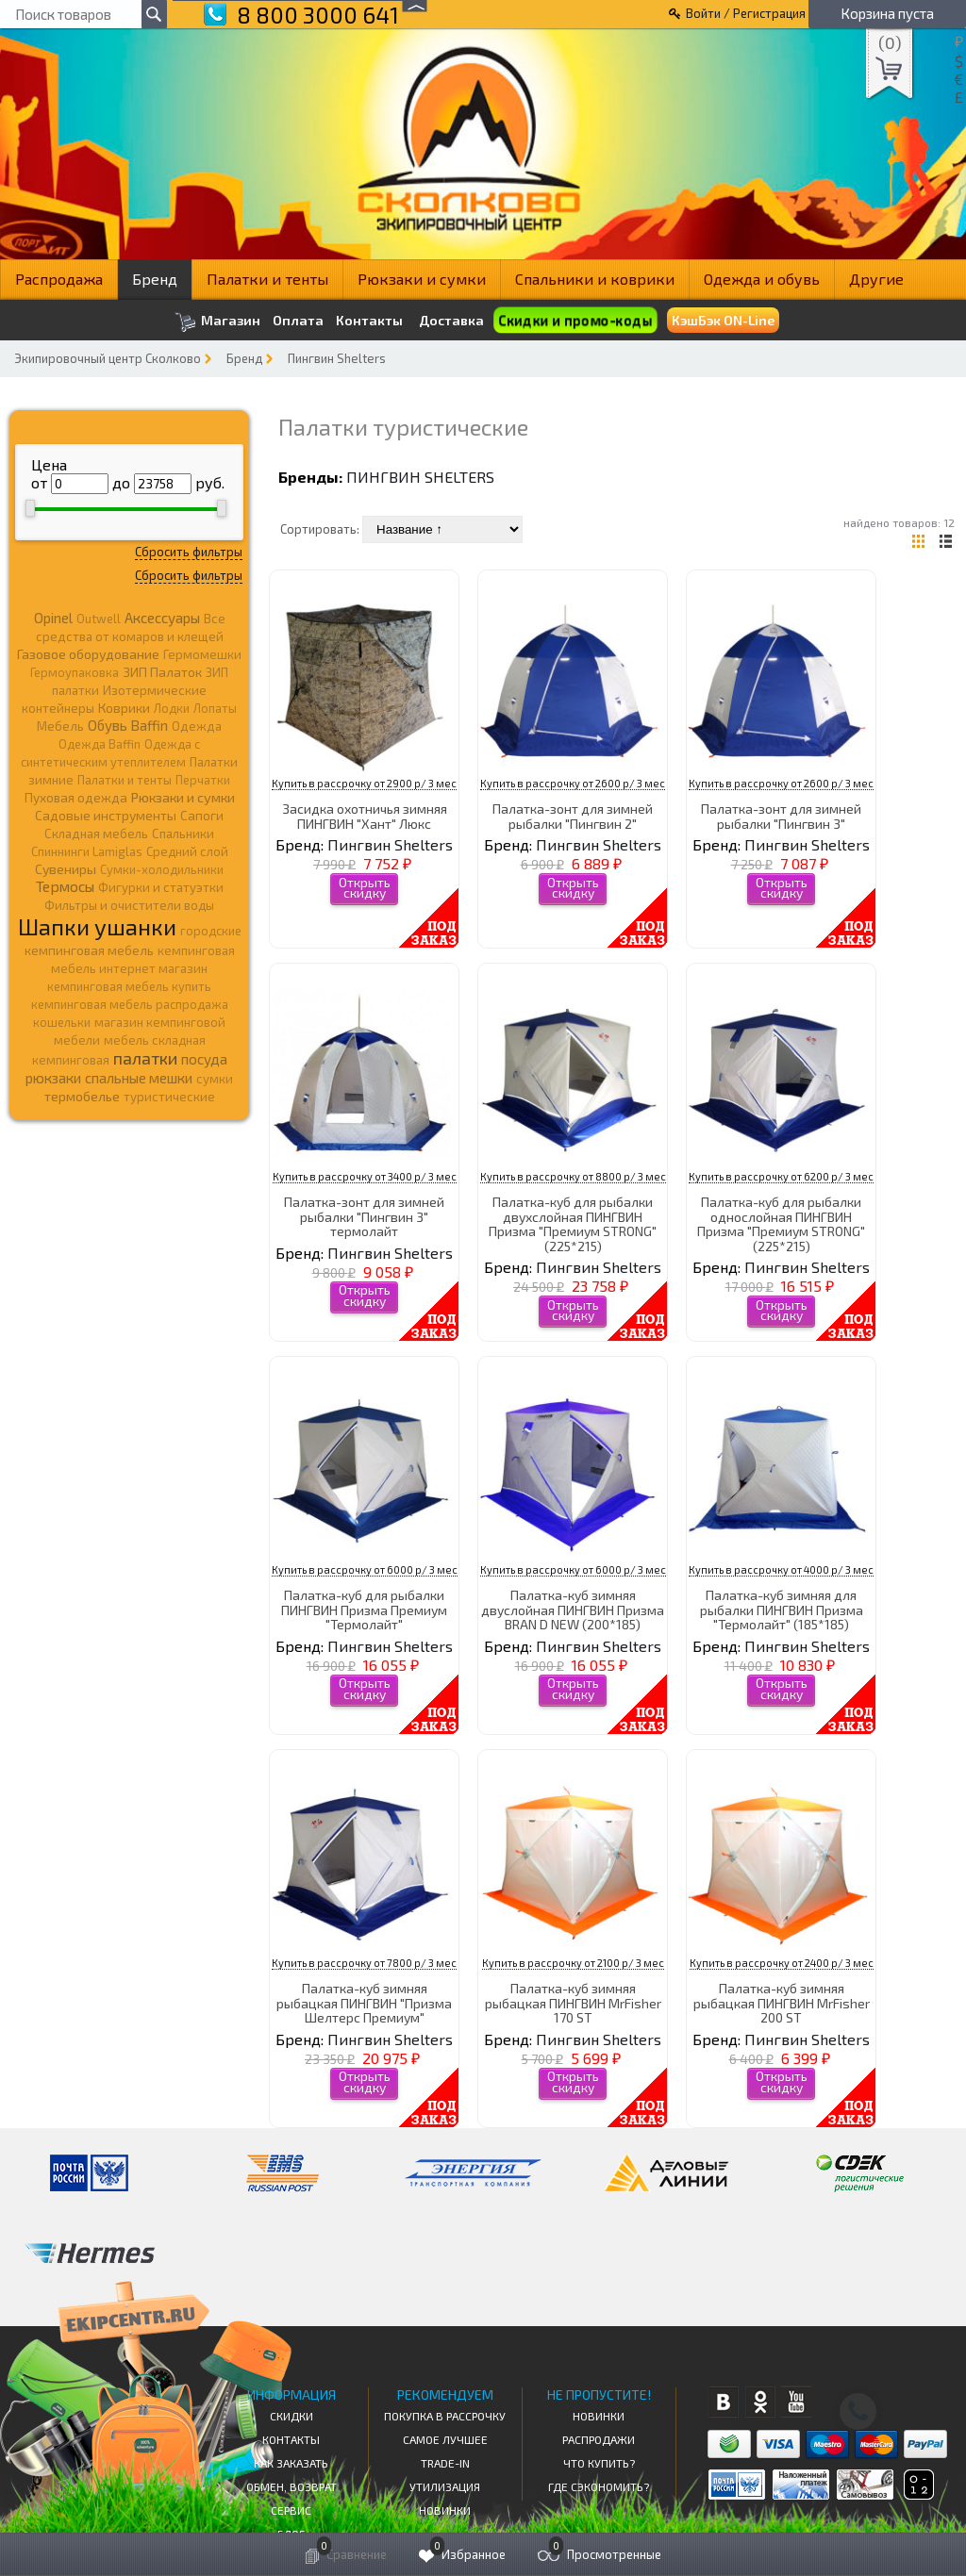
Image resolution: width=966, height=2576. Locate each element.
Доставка (451, 320)
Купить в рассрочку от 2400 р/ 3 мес (782, 1963)
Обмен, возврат (291, 2486)
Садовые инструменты (105, 815)
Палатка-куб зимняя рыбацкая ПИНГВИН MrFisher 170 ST (573, 2002)
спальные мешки (138, 1077)
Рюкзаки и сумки (422, 279)
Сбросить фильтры (188, 551)
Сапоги (202, 815)
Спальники (183, 833)
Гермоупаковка (74, 672)
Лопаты (215, 708)
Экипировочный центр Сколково (107, 358)
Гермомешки (202, 654)
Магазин (217, 322)
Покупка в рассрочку (445, 2415)
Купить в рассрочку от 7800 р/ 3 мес (364, 1963)
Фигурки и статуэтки (161, 887)
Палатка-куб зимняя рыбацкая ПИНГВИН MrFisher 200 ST (781, 2002)
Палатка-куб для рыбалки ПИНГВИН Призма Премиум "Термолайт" (364, 1609)
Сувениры (65, 869)
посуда (204, 1058)
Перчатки (202, 779)
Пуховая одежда (76, 797)
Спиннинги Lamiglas (86, 851)
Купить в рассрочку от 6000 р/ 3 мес (365, 1569)
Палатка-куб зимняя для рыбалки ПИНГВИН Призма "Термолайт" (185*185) (781, 1609)
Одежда (197, 726)
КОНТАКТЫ (291, 2439)
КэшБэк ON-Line (723, 320)
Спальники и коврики (595, 279)
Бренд (154, 279)
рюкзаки (53, 1077)
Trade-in (445, 2462)
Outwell (98, 618)
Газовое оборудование (88, 654)
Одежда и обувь (762, 279)
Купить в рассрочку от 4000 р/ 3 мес (781, 1569)
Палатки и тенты (267, 279)
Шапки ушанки (97, 926)
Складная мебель (96, 833)
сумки (214, 1078)
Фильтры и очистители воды (129, 905)
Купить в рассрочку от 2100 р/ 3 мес (573, 1963)
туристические (169, 1096)
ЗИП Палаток (162, 672)
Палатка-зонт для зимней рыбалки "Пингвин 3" (781, 816)
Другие (876, 279)
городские (211, 930)
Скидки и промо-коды (574, 320)
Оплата (298, 320)
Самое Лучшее (445, 2439)
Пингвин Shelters (337, 358)
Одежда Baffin (99, 743)
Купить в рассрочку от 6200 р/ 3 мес (781, 1176)
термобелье (82, 1096)
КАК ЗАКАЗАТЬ (291, 2462)
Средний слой (187, 851)
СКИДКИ (291, 2415)
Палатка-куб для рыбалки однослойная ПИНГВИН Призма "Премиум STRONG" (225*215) (781, 1223)
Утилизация (444, 2486)
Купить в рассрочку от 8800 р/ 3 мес (573, 1176)
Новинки (445, 2510)
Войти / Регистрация (746, 13)
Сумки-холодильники (162, 869)
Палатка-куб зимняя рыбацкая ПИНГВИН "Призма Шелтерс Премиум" (364, 2002)
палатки (145, 1058)
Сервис (291, 2510)
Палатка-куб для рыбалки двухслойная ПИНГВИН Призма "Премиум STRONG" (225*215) (573, 1223)
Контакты (369, 320)
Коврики (124, 708)
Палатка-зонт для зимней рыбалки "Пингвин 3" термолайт (364, 1216)
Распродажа (59, 279)
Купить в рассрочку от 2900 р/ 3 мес (364, 783)
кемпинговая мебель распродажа (129, 1004)
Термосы (65, 886)
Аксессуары (162, 617)
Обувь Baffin (128, 725)
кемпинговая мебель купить (129, 986)
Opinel (53, 617)
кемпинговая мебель (89, 950)
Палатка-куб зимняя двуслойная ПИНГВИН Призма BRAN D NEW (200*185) (572, 1609)
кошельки (62, 1022)
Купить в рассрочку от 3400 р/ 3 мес (365, 1176)
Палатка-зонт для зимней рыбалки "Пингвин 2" (572, 816)
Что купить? (599, 2462)
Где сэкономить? (598, 2486)
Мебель (60, 726)
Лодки (172, 708)
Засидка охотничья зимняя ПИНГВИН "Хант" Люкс (364, 816)
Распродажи (598, 2439)
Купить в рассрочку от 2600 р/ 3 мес (572, 783)
